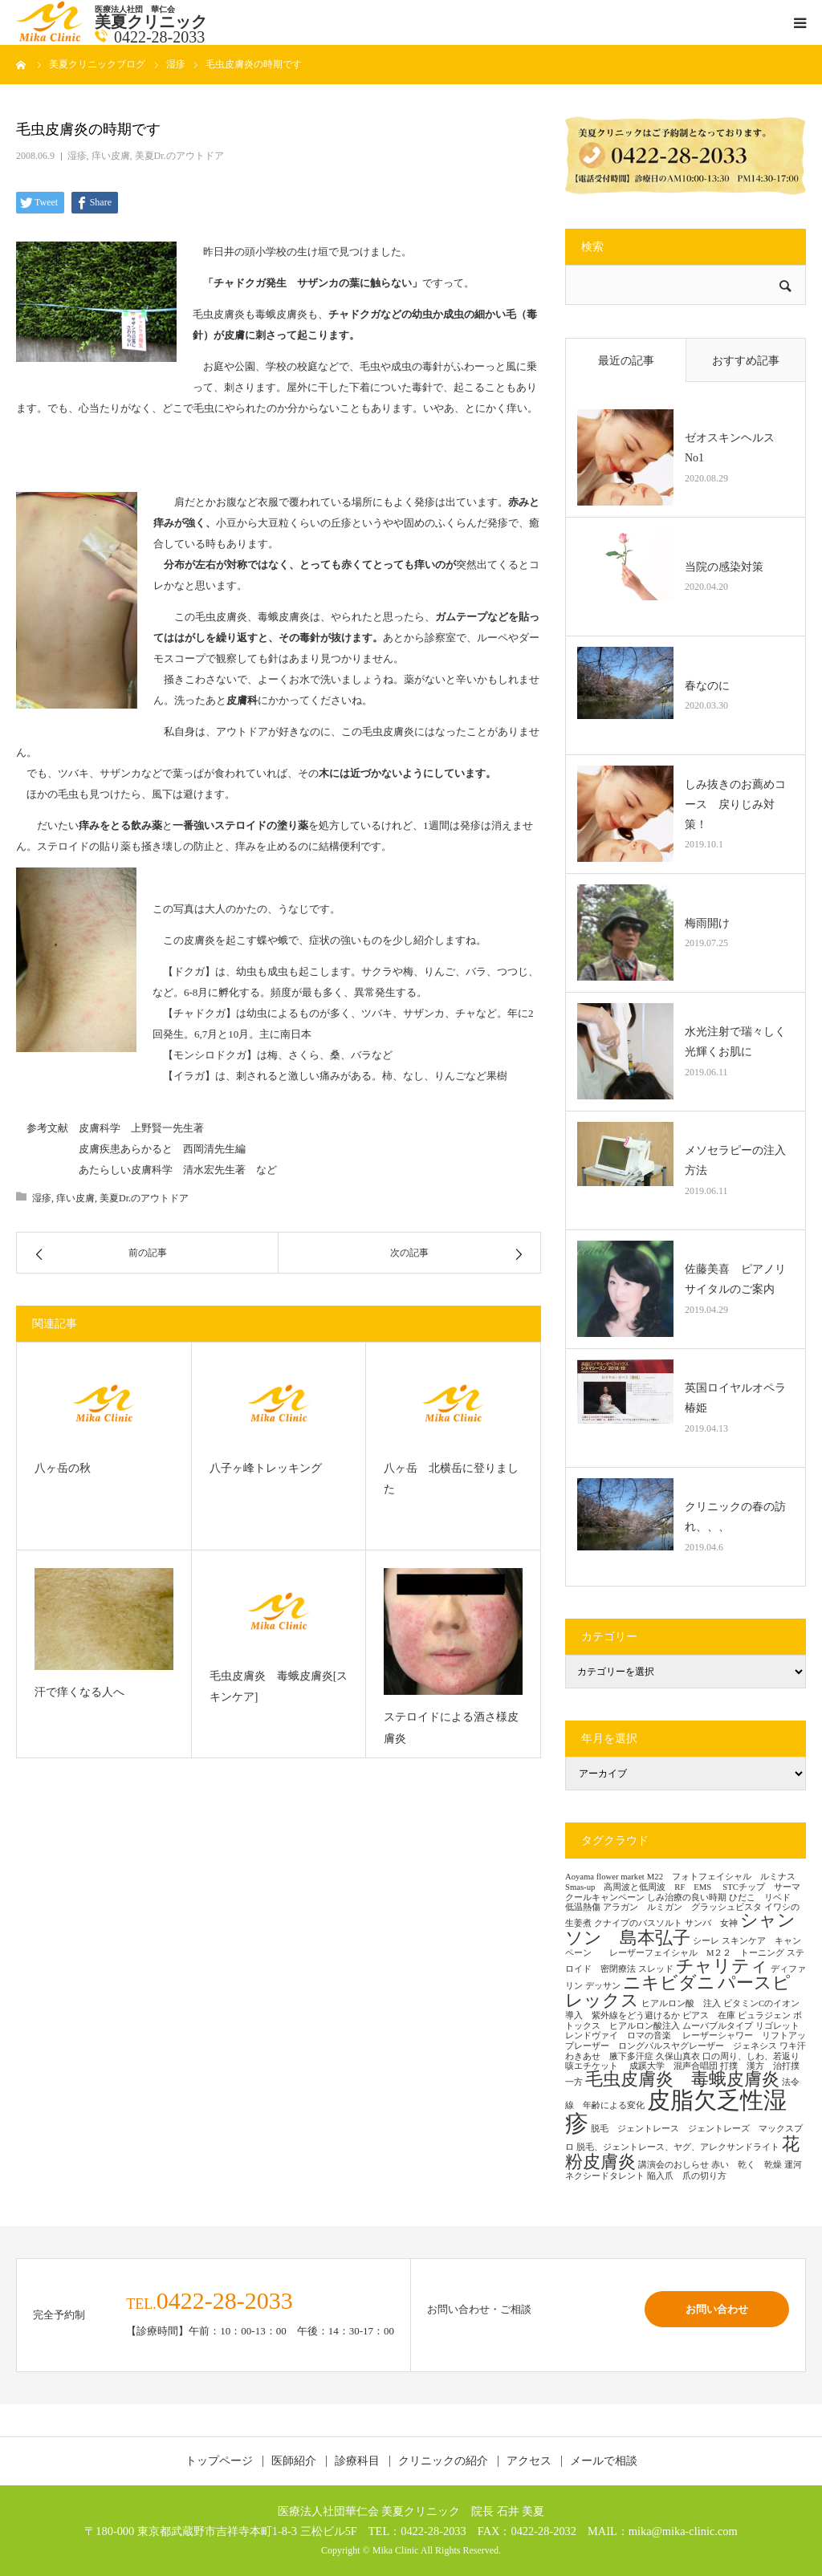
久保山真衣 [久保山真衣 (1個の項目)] (678, 2056)
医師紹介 (293, 2461)
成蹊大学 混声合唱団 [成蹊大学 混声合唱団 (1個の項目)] (673, 2066)
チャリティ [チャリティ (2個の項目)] (722, 1966)
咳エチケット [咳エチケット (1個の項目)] (596, 2066)
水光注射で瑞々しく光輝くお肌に (735, 1042)
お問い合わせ (717, 2309)
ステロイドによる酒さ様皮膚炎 (451, 1728)
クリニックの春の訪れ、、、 (735, 1517)
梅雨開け (707, 923)
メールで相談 (603, 2461)
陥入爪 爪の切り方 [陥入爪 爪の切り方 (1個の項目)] (686, 2176)
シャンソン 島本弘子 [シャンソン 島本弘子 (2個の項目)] (680, 1929)
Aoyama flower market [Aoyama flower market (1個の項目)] (605, 1876)
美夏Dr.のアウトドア (179, 155)
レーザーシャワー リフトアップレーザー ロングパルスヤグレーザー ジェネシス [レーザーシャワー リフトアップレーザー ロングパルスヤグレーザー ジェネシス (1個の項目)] (685, 2040)
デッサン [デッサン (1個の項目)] (603, 1985)
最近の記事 (626, 361)
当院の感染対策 (724, 567)
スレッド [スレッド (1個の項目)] (655, 1969)
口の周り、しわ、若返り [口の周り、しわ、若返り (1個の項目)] (751, 2056)
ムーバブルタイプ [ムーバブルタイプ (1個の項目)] (717, 2025)
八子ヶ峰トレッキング (266, 1468)
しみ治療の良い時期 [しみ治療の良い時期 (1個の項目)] (686, 1897)
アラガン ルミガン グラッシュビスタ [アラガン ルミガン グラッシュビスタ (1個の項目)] (682, 1907)
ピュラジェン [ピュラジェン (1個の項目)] (764, 2015)
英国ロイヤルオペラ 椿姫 (739, 1398)
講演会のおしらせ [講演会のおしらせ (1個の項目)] (673, 2164)
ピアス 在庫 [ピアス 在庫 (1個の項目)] (708, 2015)
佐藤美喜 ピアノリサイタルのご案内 (735, 1279)
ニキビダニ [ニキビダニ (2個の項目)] (669, 1983)
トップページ (219, 2461)
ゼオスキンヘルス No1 (735, 448)
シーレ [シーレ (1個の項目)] (706, 1940)
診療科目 (357, 2461)
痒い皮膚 (111, 155)
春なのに (707, 686)
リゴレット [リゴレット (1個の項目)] (777, 2025)
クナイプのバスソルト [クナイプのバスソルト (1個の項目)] (638, 1923)
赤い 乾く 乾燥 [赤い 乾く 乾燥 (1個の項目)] (746, 2164)
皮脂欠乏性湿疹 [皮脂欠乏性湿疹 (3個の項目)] (676, 2111)
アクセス (529, 2461)
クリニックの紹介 (443, 2461)
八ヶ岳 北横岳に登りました (451, 1479)
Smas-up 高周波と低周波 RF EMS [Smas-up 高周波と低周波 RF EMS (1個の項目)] (642, 1887)
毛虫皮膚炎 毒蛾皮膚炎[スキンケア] (279, 1687)
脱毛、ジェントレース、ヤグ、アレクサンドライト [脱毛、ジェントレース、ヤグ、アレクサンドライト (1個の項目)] (677, 2147)
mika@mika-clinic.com (683, 2531)
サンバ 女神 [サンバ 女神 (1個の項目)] (711, 1923)
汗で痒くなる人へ (79, 1692)
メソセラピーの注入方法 (735, 1160)
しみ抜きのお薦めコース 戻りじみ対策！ (735, 804)
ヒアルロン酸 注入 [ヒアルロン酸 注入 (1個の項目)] (681, 2003)
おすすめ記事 (745, 361)
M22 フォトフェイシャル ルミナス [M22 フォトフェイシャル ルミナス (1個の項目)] (721, 1876)
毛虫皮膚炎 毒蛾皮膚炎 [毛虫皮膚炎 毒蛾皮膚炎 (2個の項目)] (682, 2079)
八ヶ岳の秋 (63, 1468)
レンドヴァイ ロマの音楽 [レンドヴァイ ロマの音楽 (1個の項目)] (622, 2035)
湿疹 (77, 155)
